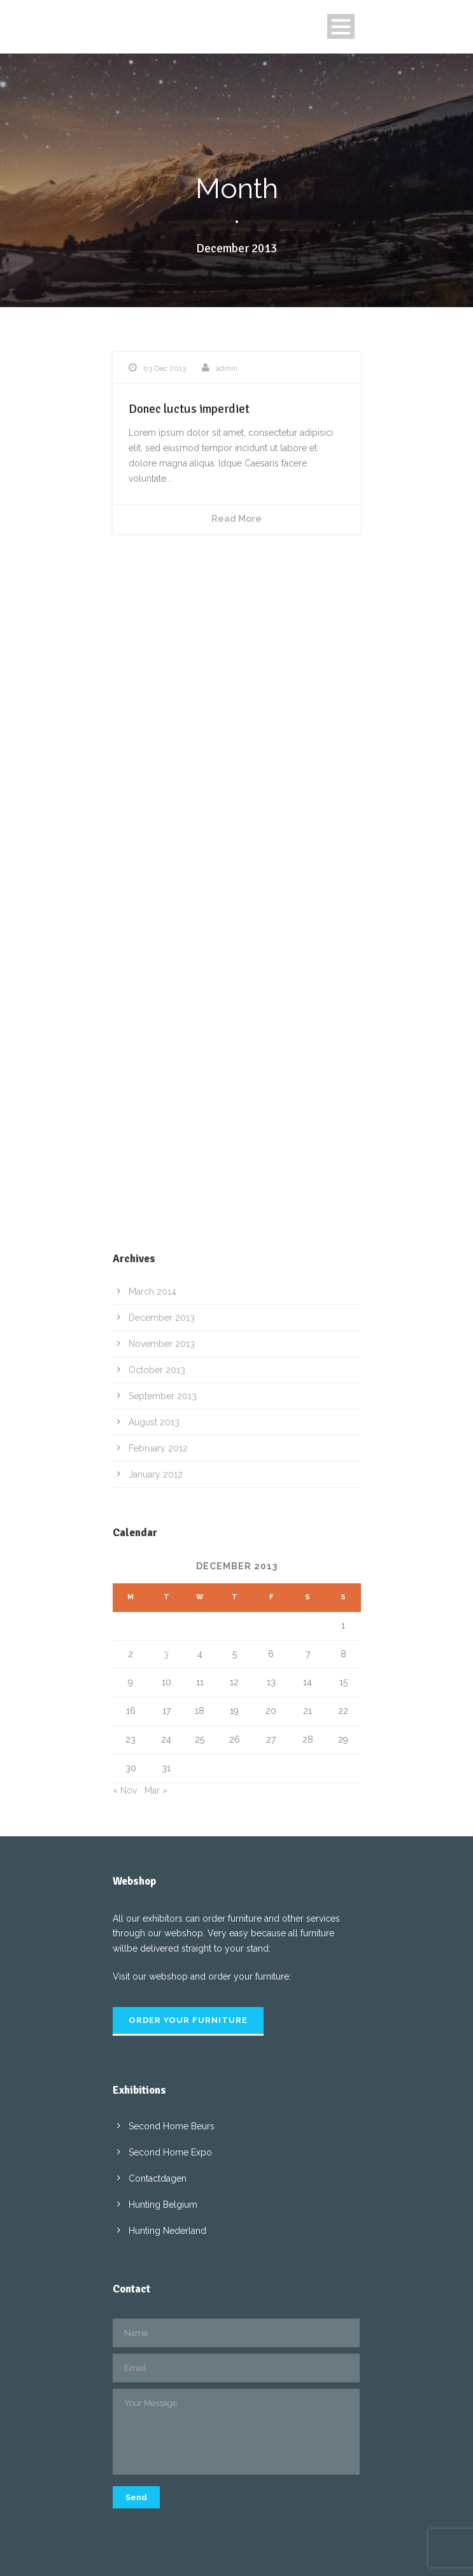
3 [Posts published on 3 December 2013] (166, 1654)
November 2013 (162, 1344)
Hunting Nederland (167, 2231)
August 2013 (154, 1422)
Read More (236, 519)
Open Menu (341, 26)
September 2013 (163, 1396)
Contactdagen (158, 2178)
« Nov (125, 1790)
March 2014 (152, 1291)
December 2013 (162, 1318)
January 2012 (156, 1474)
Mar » (156, 1790)
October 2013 (157, 1370)
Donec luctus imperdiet (189, 409)
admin (226, 368)
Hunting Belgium (163, 2204)
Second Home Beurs (172, 2126)
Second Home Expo (170, 2152)
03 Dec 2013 (164, 368)
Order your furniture (188, 2020)
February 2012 (158, 1448)
